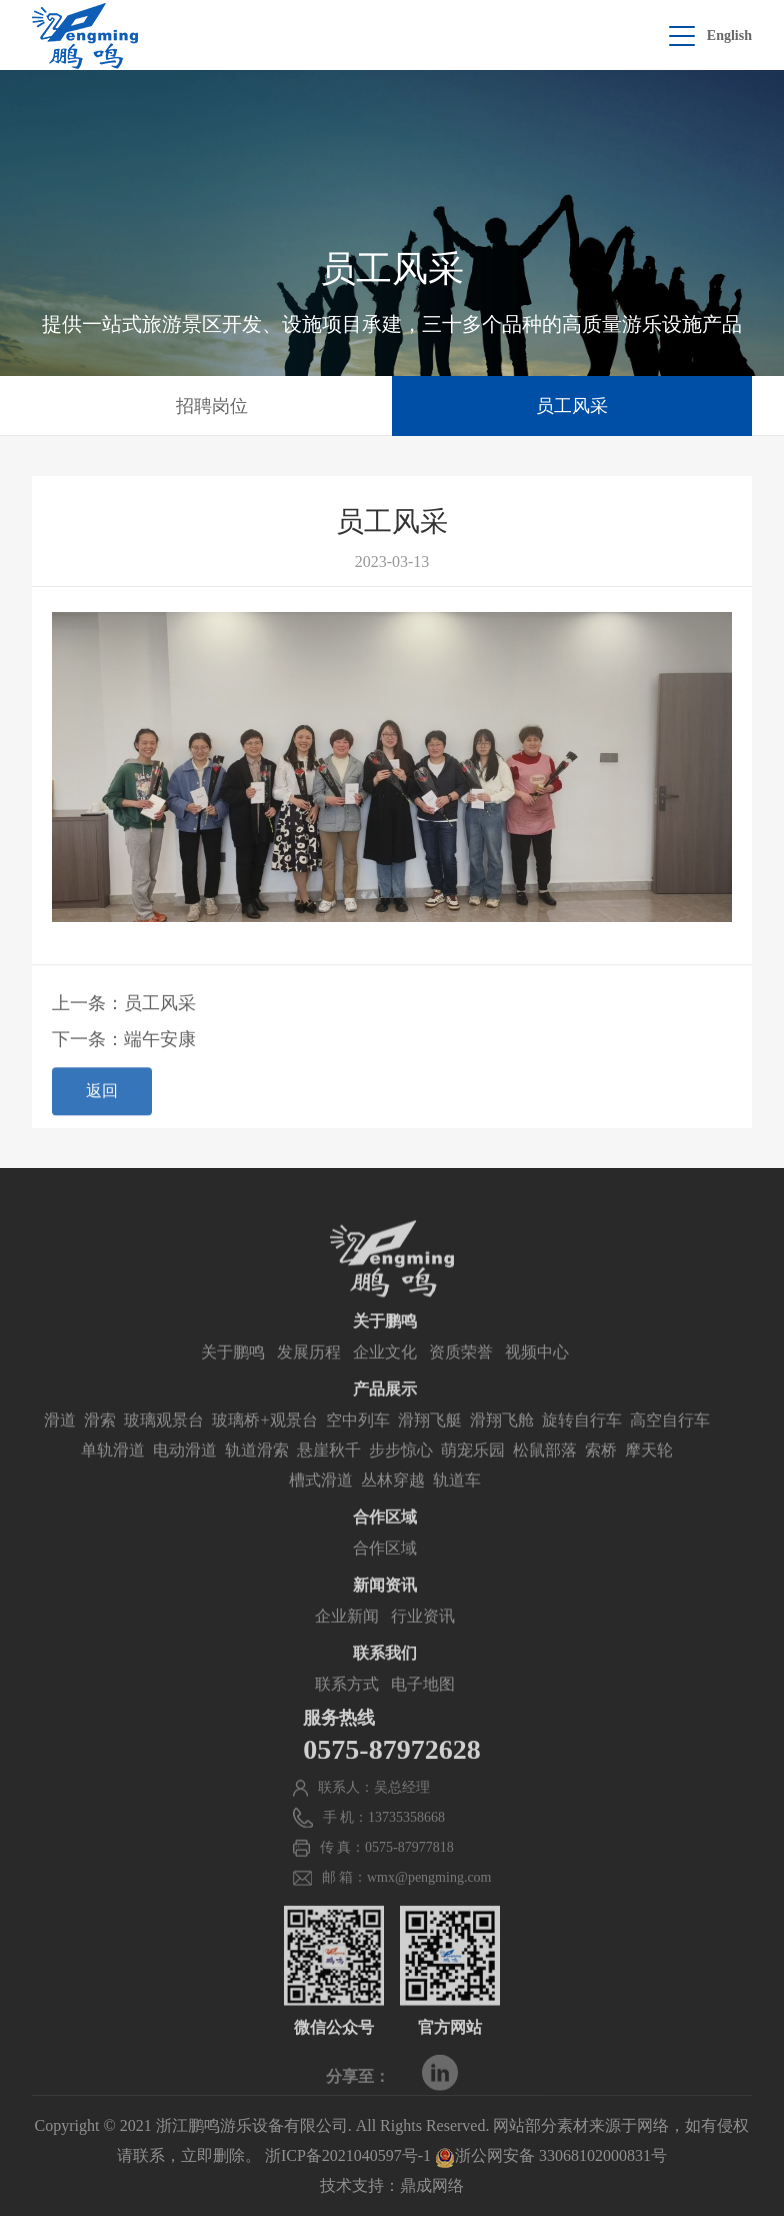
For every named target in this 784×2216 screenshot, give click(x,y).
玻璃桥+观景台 (264, 1451)
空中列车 (358, 1451)
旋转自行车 (582, 1451)
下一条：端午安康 (124, 1049)
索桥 (601, 1481)
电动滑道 (185, 1481)
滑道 (60, 1451)
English (729, 35)
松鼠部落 (545, 1481)
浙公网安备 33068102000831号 (551, 2155)
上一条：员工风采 (124, 1013)
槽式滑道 (321, 1511)
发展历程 (309, 1383)
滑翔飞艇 (430, 1451)
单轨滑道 (113, 1481)
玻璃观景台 (164, 1451)
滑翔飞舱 (502, 1451)
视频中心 (537, 1383)
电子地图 (423, 1715)
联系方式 (347, 1715)
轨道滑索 (257, 1481)
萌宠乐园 (473, 1481)
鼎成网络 (432, 2185)
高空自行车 (670, 1451)
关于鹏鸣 (233, 1383)
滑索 (100, 1451)
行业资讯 (423, 1647)
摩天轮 (649, 1481)
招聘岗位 (212, 406)
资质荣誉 (461, 1383)
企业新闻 (347, 1647)
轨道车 (457, 1511)
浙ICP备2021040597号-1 (348, 2155)
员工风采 (572, 406)
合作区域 (385, 1579)
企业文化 (385, 1383)
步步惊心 (401, 1481)
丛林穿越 (393, 1511)
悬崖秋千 (329, 1481)
